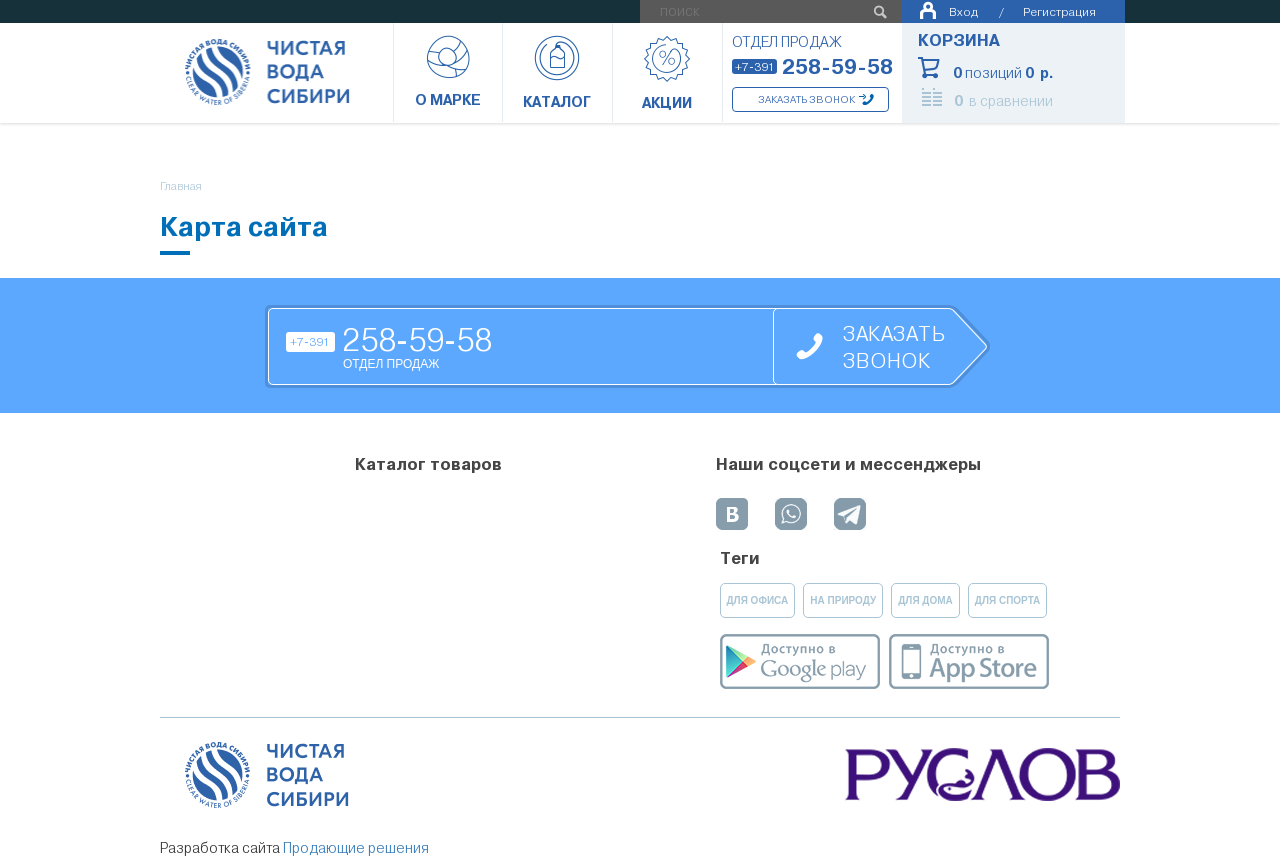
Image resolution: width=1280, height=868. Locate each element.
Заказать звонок (806, 99)
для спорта (1008, 600)
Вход (963, 11)
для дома (925, 600)
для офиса (758, 600)
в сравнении (1003, 101)
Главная (181, 186)
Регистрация (1059, 11)
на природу (843, 600)
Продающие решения (356, 848)
